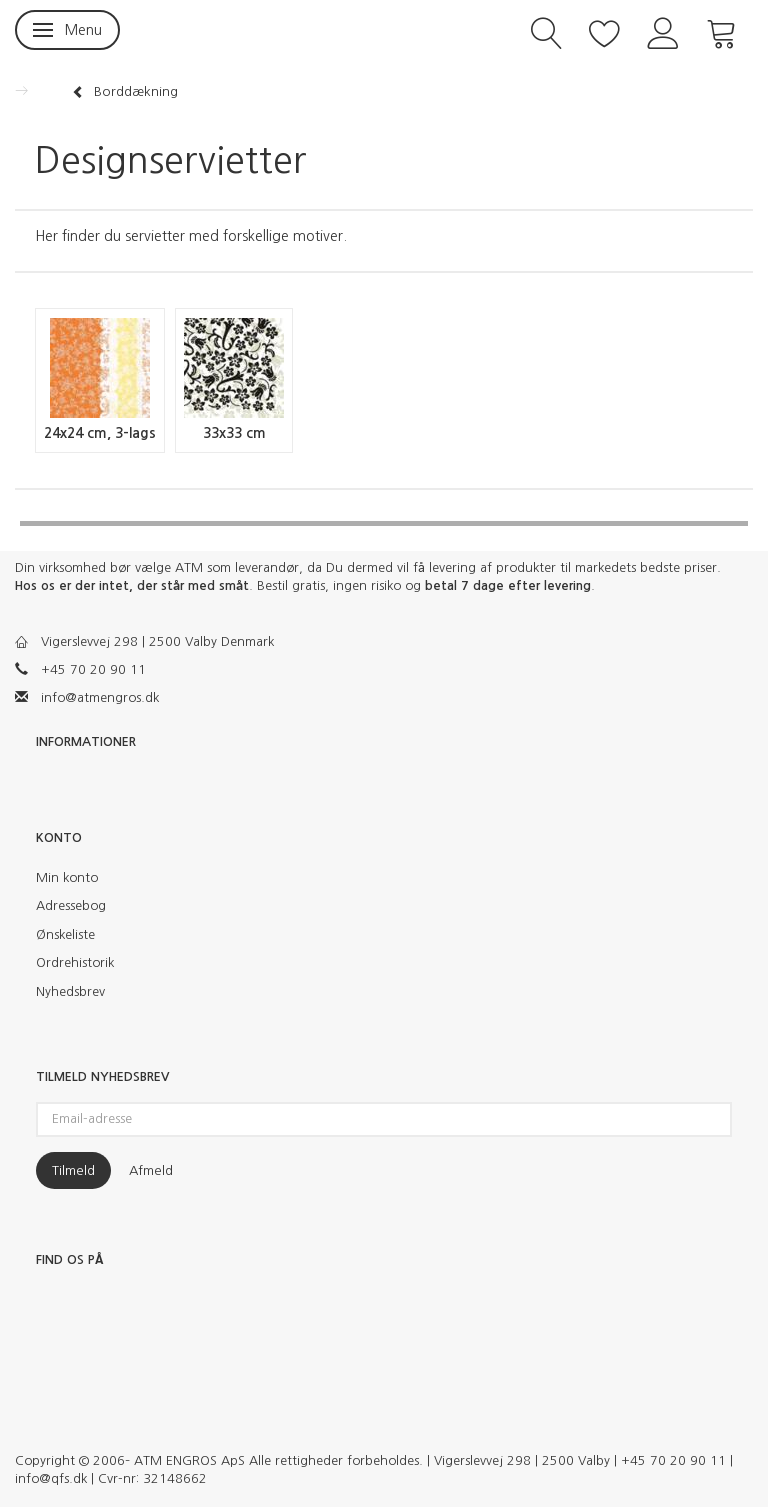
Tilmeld (73, 1170)
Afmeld (151, 1170)
